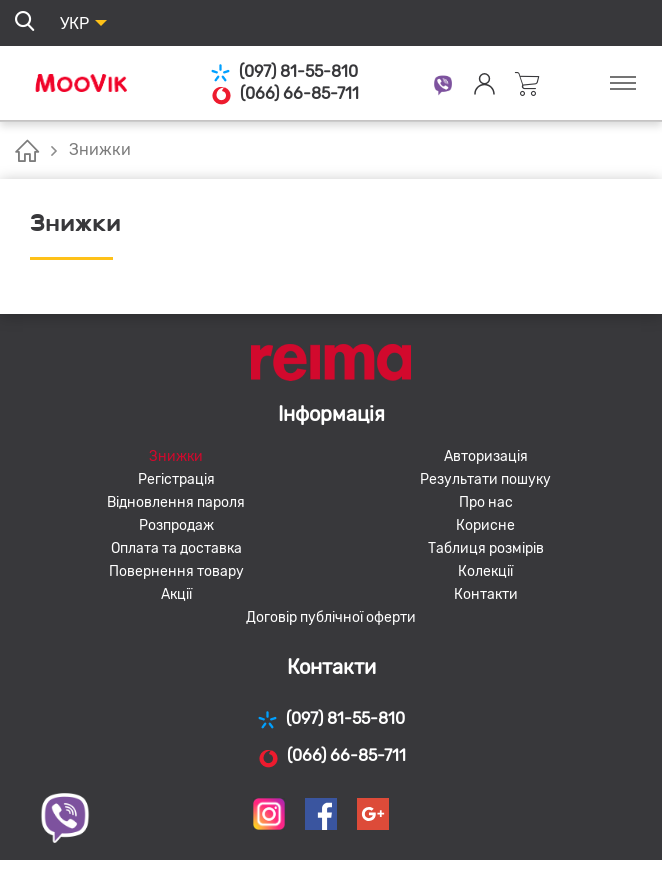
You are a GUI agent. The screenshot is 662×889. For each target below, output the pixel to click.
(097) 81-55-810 (284, 72)
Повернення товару (176, 571)
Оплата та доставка (176, 548)
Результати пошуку (485, 479)
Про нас (486, 502)
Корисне (485, 525)
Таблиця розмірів (486, 548)
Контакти (486, 594)
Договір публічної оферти (331, 617)
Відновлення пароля (176, 502)
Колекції (485, 571)
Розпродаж (176, 525)
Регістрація (176, 479)
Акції (176, 594)
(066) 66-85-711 (284, 94)
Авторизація (486, 456)
